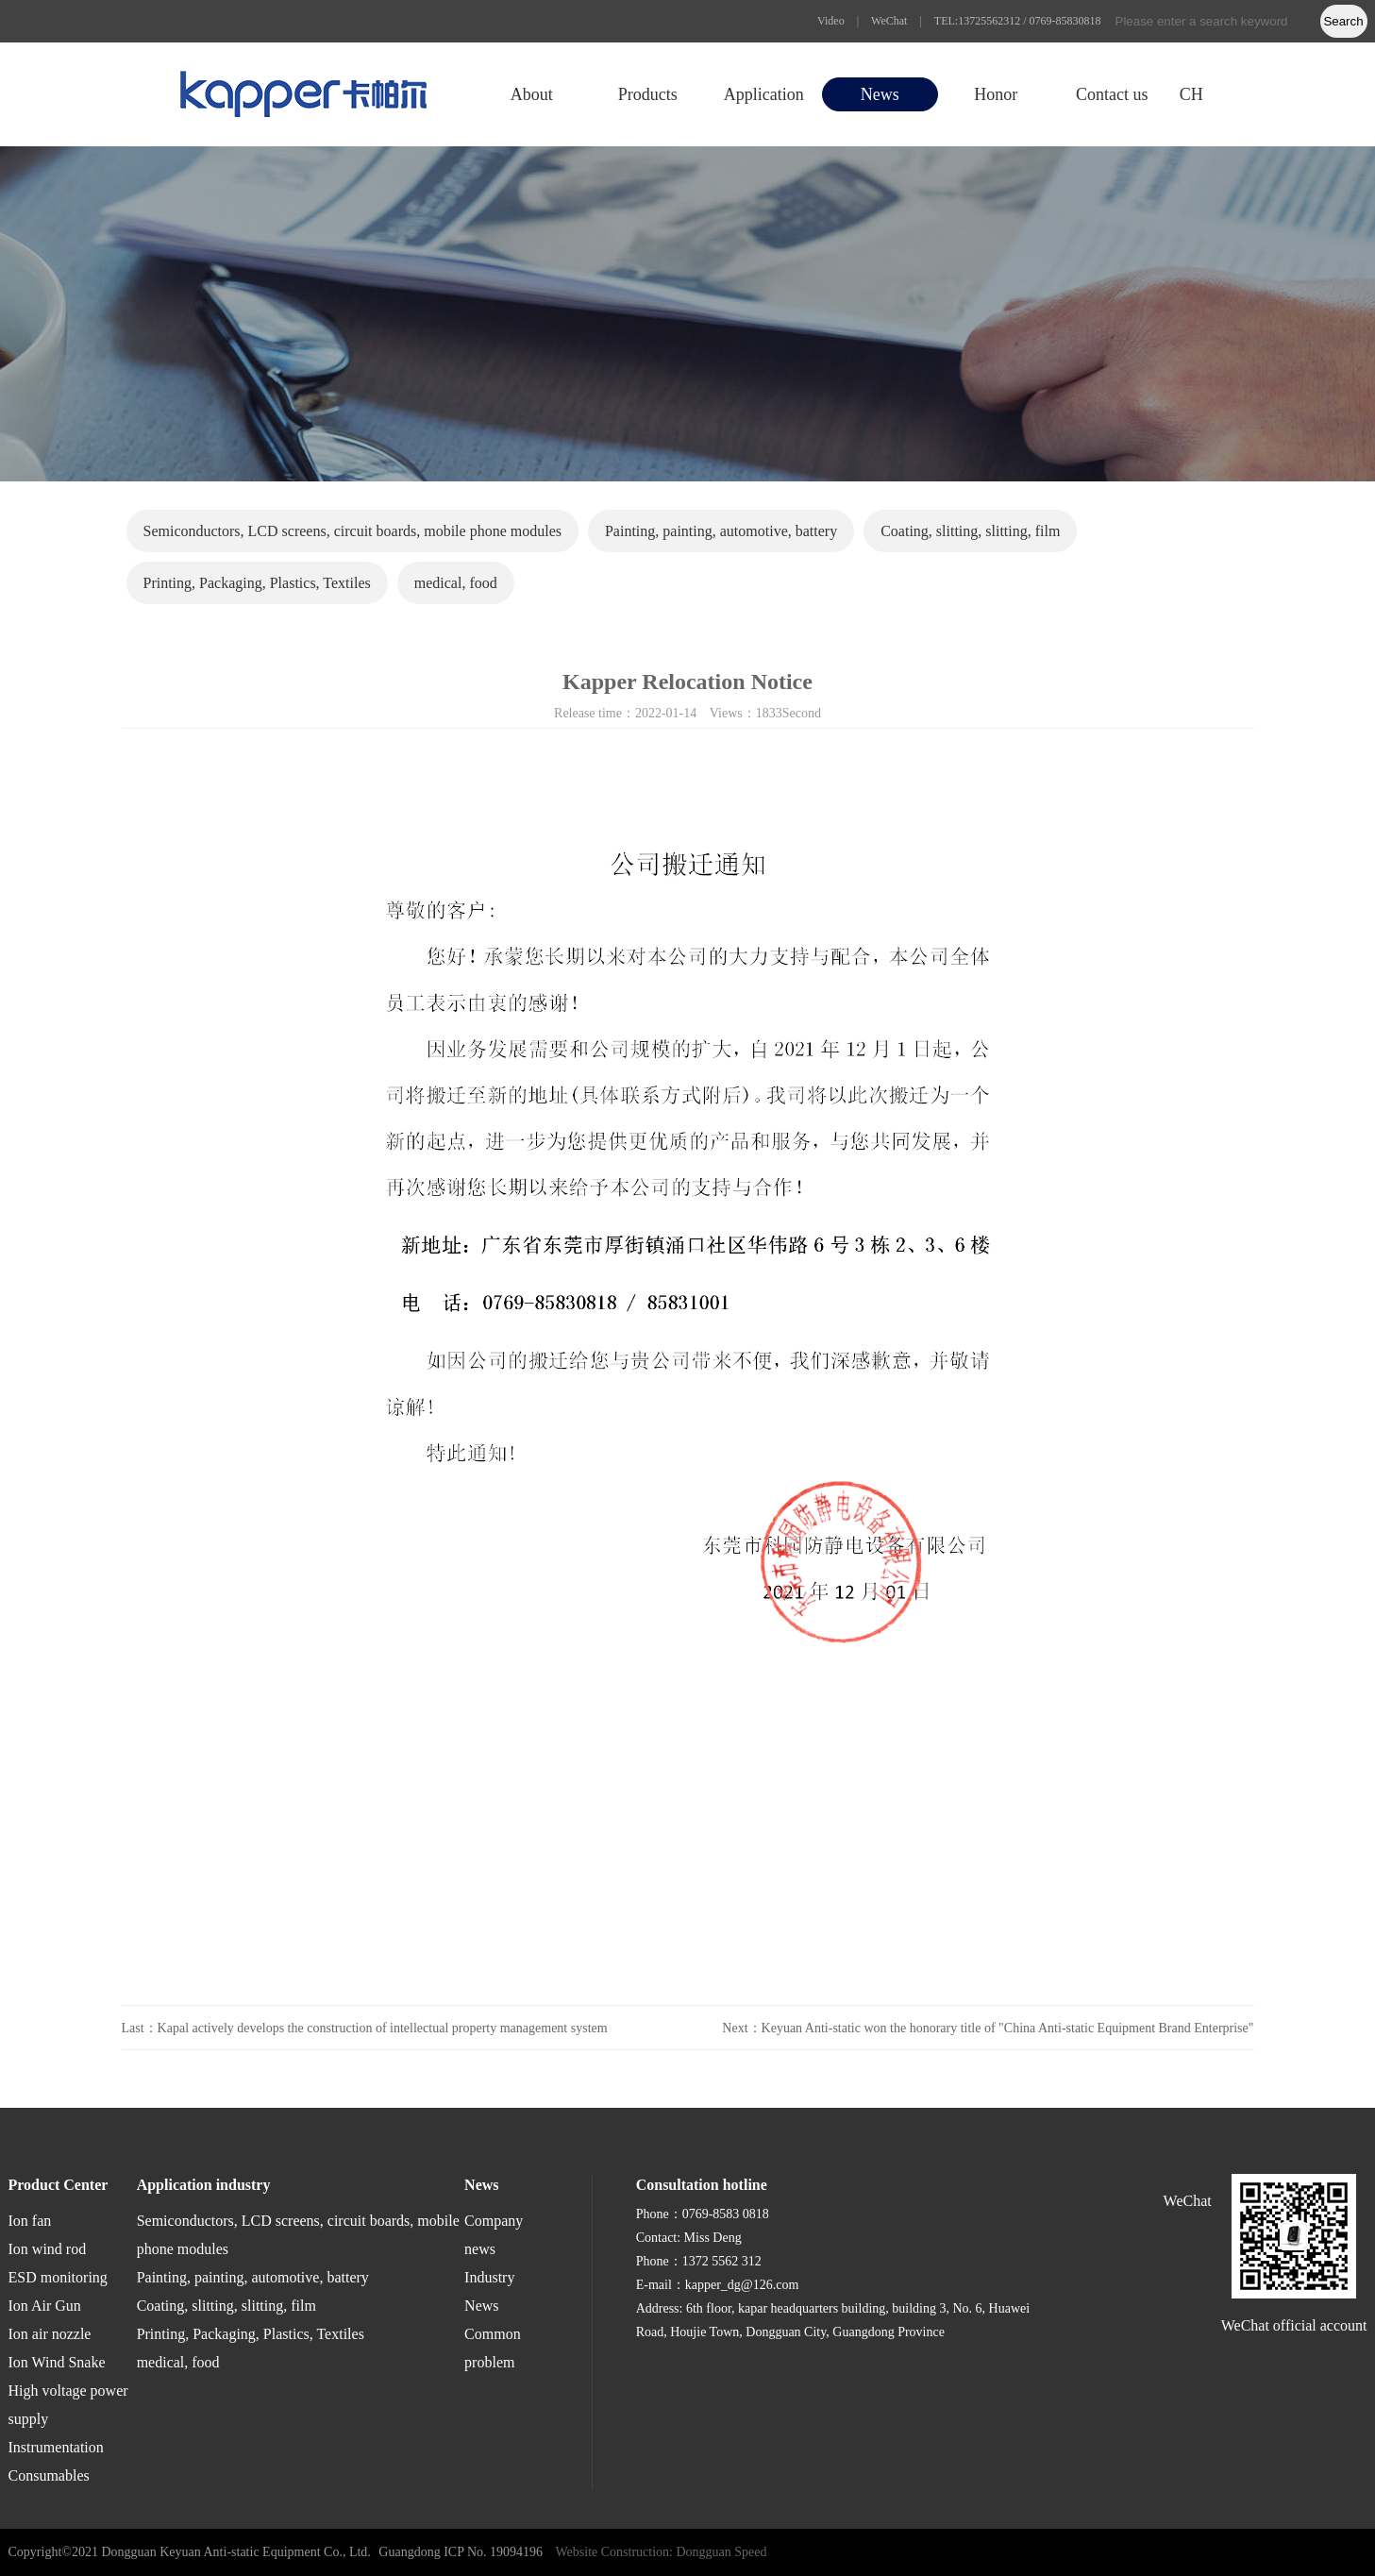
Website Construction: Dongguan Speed (661, 2552)
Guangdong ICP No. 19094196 (460, 2552)
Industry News (489, 2291)
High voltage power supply (68, 2404)
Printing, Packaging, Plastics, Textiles (257, 583)
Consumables (49, 2475)
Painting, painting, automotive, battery (721, 531)
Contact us (1112, 94)
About (532, 94)
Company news (493, 2235)
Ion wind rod (47, 2249)
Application (764, 94)
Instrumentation (56, 2447)
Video (831, 20)
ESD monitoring (58, 2277)
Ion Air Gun (44, 2306)
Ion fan (30, 2221)
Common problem (492, 2348)
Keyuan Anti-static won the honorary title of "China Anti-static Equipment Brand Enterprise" (1008, 2028)
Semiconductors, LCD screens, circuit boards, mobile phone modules (352, 531)
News (880, 94)
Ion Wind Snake (57, 2362)
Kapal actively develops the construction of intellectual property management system (383, 2028)
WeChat (889, 20)
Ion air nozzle (50, 2334)
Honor (995, 94)
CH (1191, 94)
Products (648, 94)
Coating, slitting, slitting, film (970, 531)
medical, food (455, 583)
